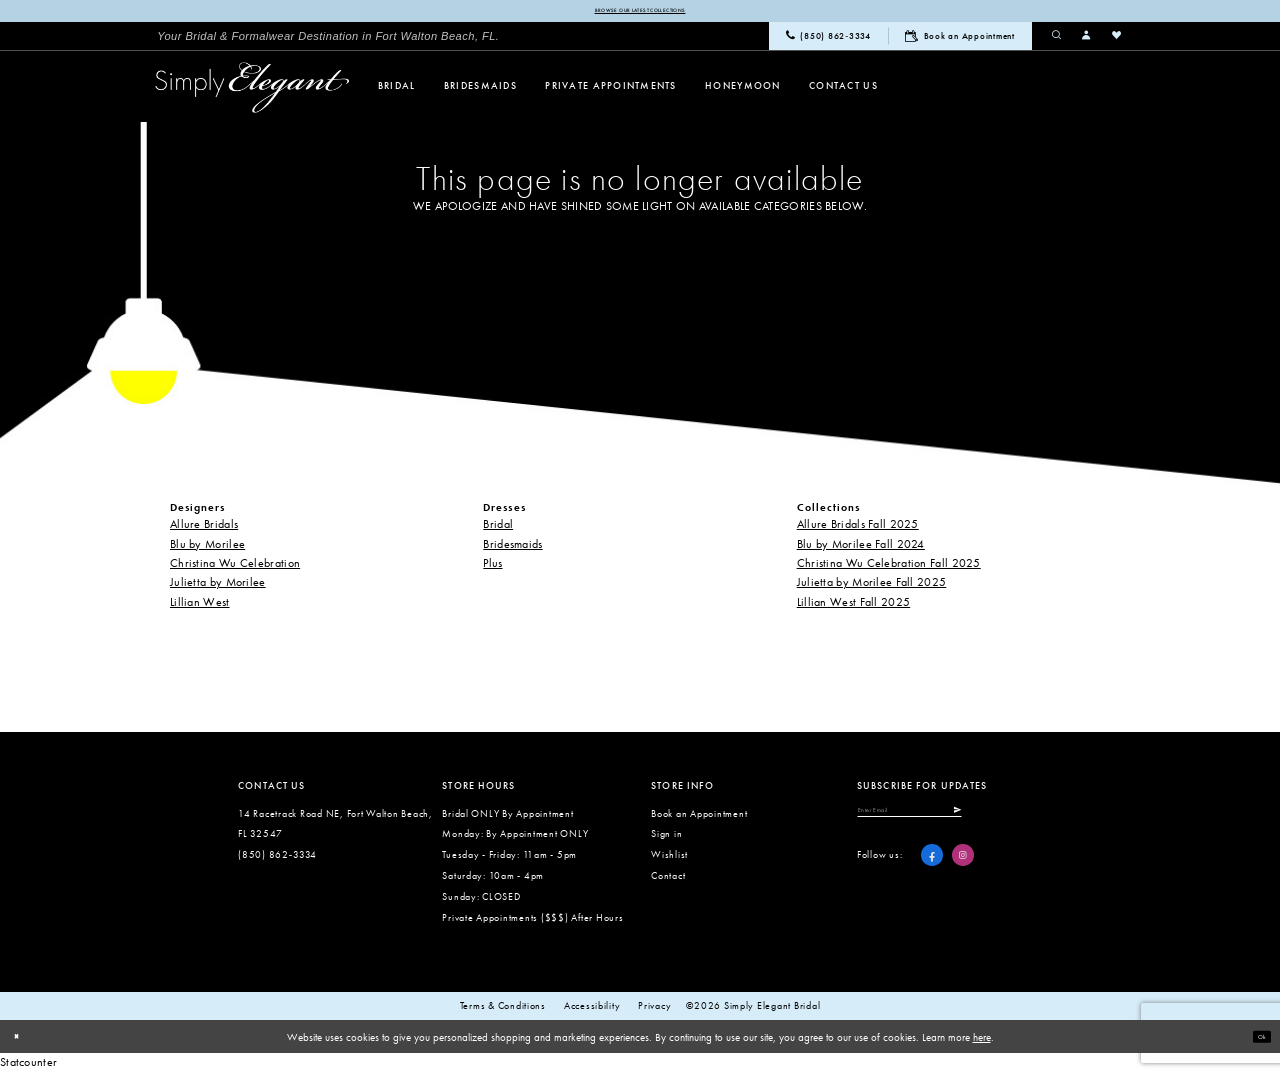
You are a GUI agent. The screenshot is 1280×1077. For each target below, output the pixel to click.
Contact (668, 879)
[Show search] (1057, 40)
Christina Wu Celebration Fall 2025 (889, 567)
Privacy (654, 1010)
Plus (492, 567)
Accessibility (592, 1010)
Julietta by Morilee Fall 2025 (872, 586)
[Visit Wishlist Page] (1117, 40)
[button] (1087, 40)
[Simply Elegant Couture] (252, 91)
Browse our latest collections (639, 13)
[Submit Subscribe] (1034, 820)
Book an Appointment (699, 817)
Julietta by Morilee (218, 586)
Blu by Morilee (207, 548)
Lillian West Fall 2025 (854, 606)
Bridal (498, 529)
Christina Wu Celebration (235, 567)
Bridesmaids (512, 548)
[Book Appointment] (960, 40)
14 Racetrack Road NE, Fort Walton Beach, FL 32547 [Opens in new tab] (335, 828)
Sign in (666, 838)
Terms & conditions (503, 1010)
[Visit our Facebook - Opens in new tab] (932, 870)
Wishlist (669, 859)
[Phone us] (828, 41)
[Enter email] (951, 820)
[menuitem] (328, 40)
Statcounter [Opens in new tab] (28, 1067)
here (982, 1041)
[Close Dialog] (22, 1041)
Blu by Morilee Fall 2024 (861, 548)
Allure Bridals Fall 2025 (858, 529)
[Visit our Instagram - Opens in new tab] (963, 870)
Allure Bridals (204, 529)
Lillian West (200, 606)
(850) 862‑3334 (277, 859)
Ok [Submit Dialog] (1256, 1040)
